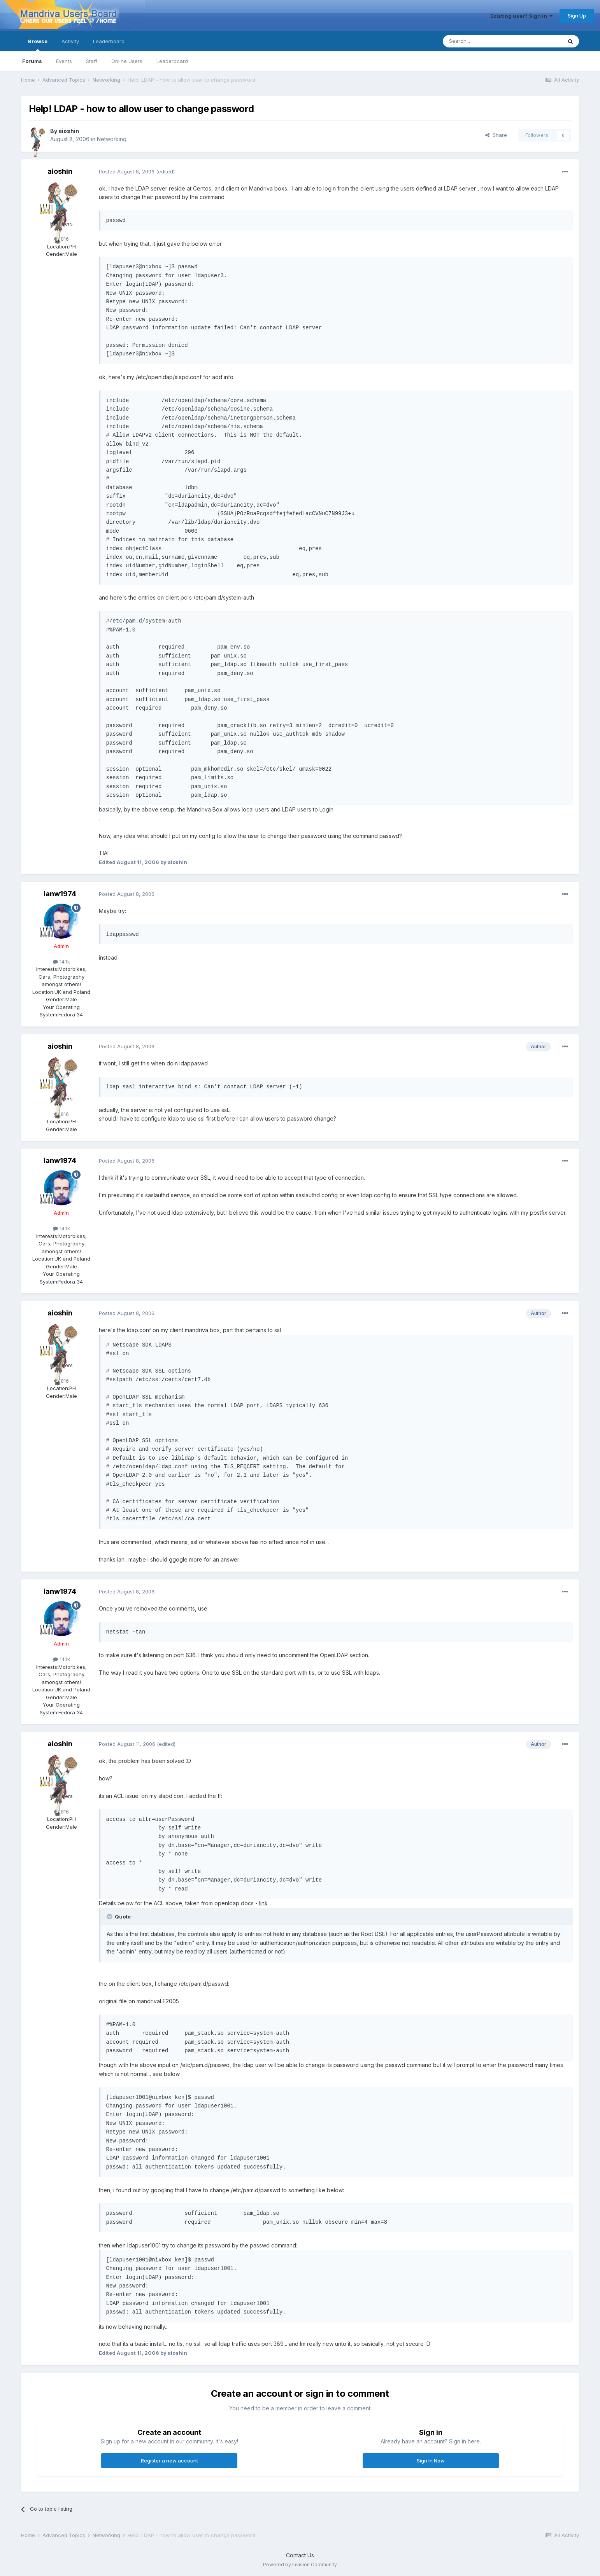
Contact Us (300, 2555)
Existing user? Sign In (521, 16)
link (263, 1903)
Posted (126, 171)
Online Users (126, 61)
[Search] (482, 41)
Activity (70, 41)
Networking (111, 139)
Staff (91, 61)
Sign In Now (431, 2460)
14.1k (61, 961)
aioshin (68, 131)
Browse (37, 44)
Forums (32, 61)
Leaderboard (172, 61)
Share (496, 135)
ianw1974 (60, 894)
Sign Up (577, 15)
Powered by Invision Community (300, 2564)
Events (64, 61)
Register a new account (169, 2460)
